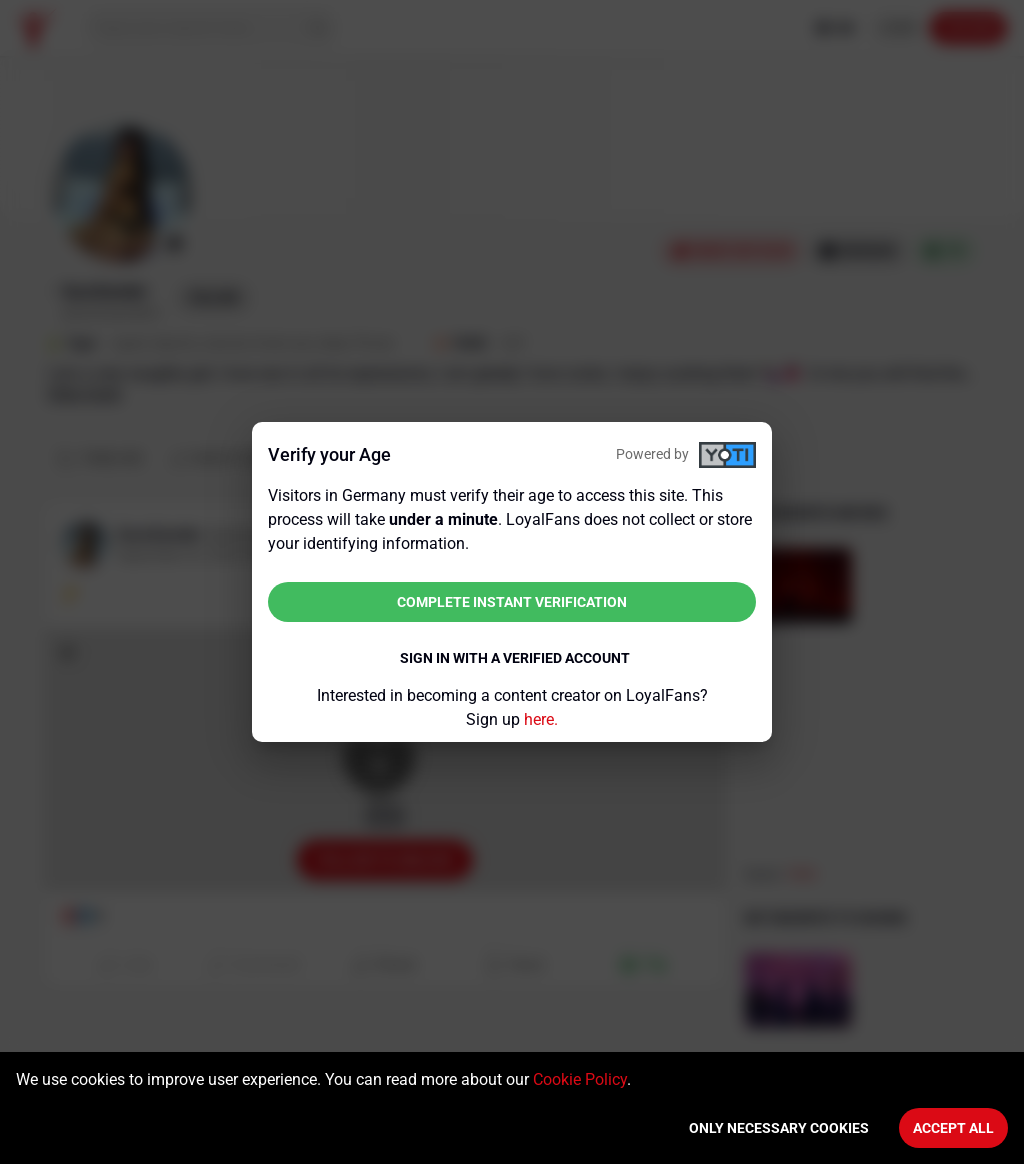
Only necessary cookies (779, 1128)
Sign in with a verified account (515, 658)
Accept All (953, 1128)
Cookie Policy (580, 1079)
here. (541, 719)
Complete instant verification (512, 602)
